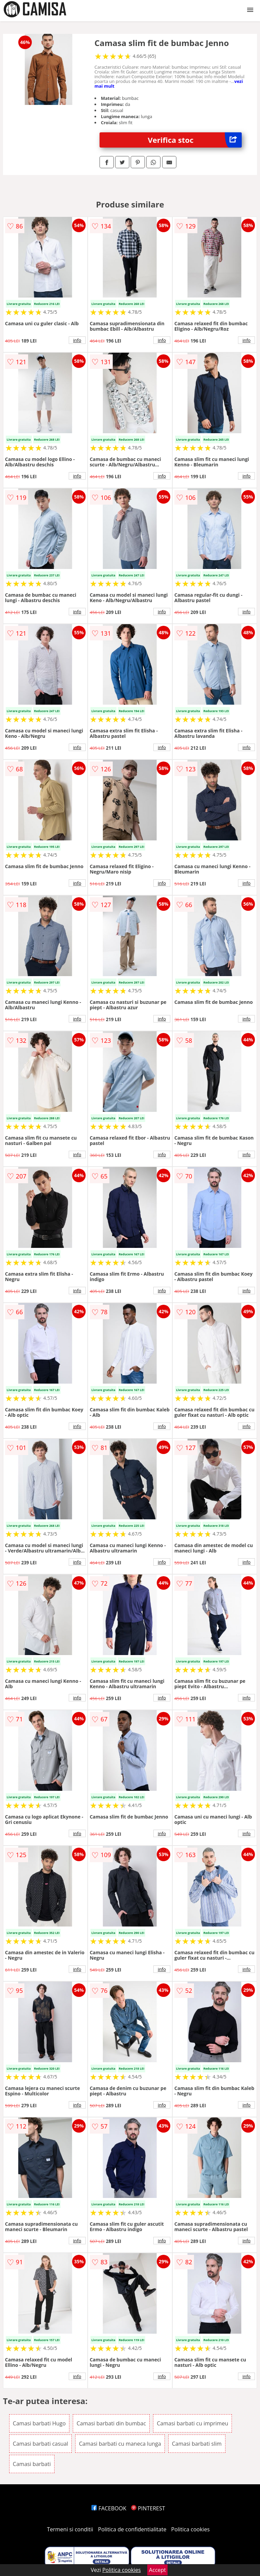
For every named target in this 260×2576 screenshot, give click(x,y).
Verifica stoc (195, 140)
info (77, 340)
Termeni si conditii (70, 2529)
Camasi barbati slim (197, 2443)
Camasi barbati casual (40, 2443)
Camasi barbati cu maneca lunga (120, 2443)
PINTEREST (148, 2508)
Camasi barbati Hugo (39, 2423)
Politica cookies (190, 2529)
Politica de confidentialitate (132, 2529)
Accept (157, 2570)
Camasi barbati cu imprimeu (192, 2423)
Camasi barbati (32, 2464)
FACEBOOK (108, 2508)
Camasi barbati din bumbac (111, 2423)
